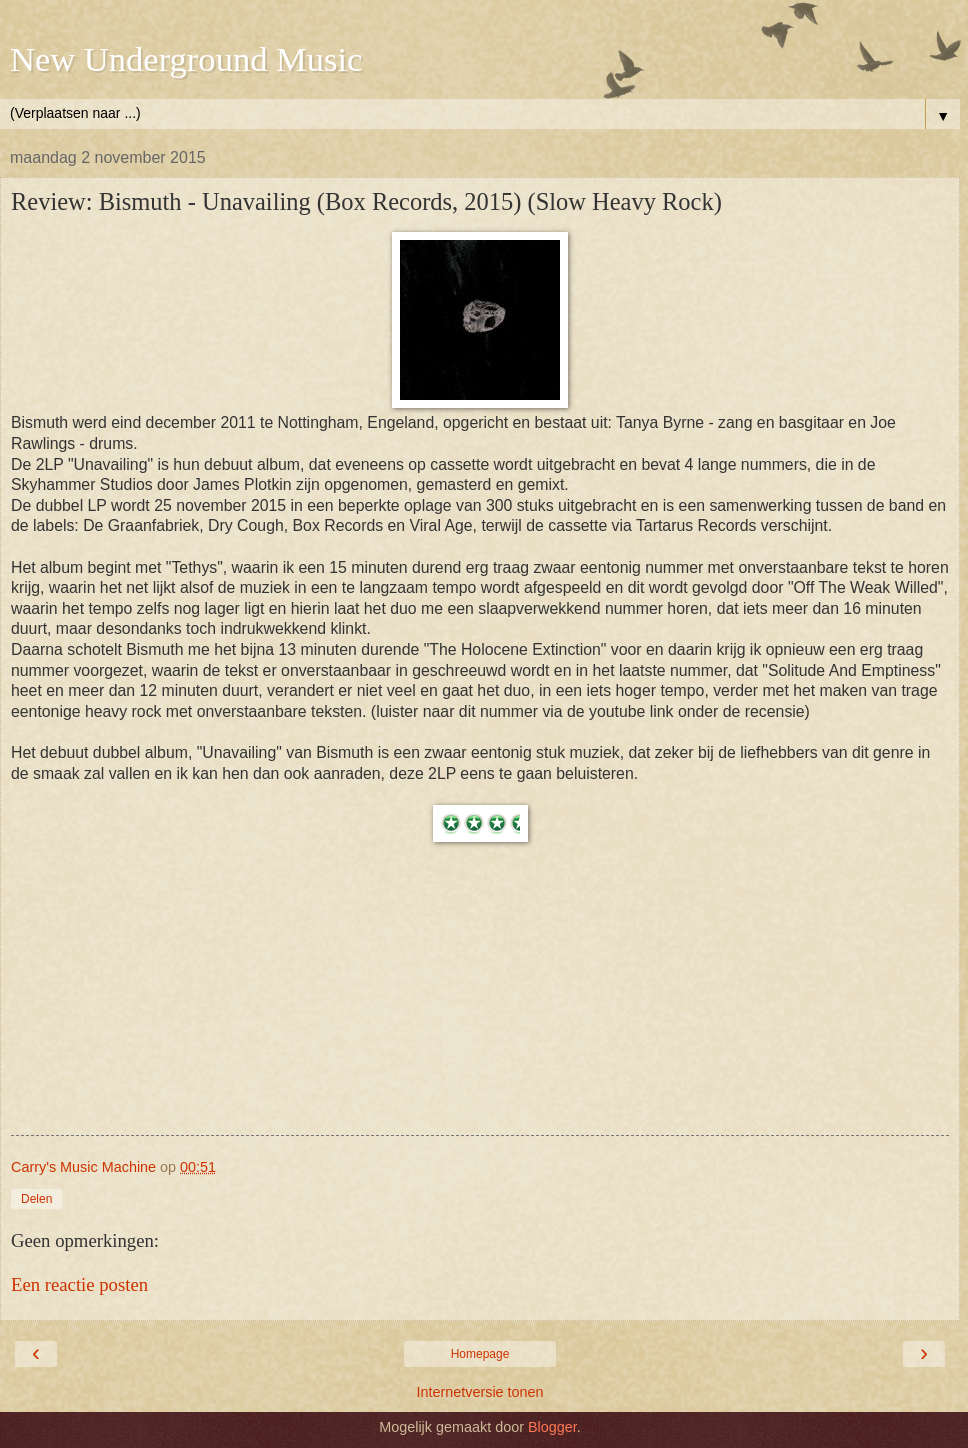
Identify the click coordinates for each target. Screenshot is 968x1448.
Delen (36, 1199)
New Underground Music (186, 59)
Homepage (480, 1354)
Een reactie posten (79, 1284)
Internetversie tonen (479, 1392)
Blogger (552, 1427)
